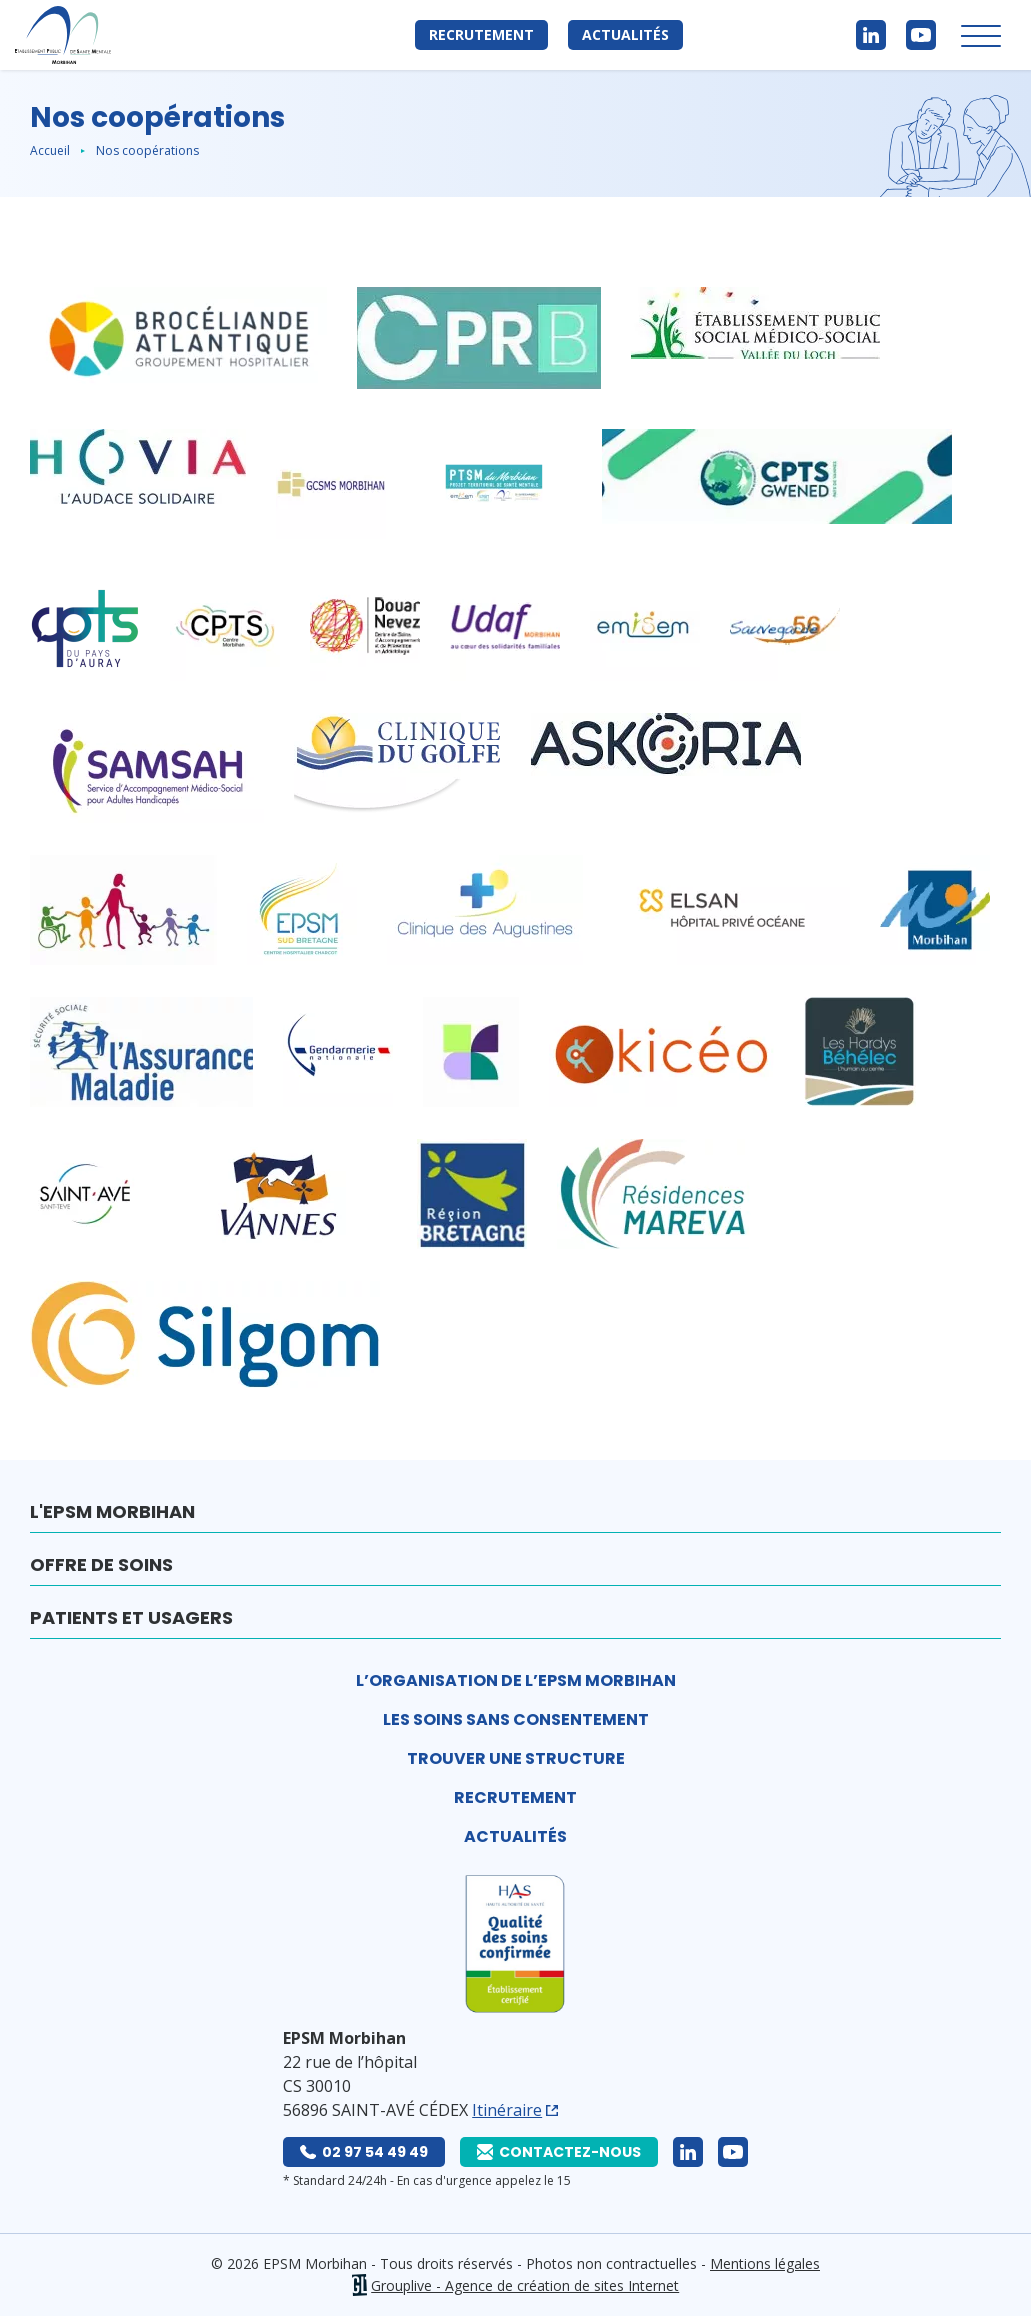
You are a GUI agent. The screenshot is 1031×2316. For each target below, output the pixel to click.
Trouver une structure (516, 1758)
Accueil (50, 150)
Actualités (625, 34)
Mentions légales (765, 2263)
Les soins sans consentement (516, 1719)
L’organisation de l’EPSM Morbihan (516, 1680)
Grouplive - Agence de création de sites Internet (525, 2285)
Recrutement (481, 34)
